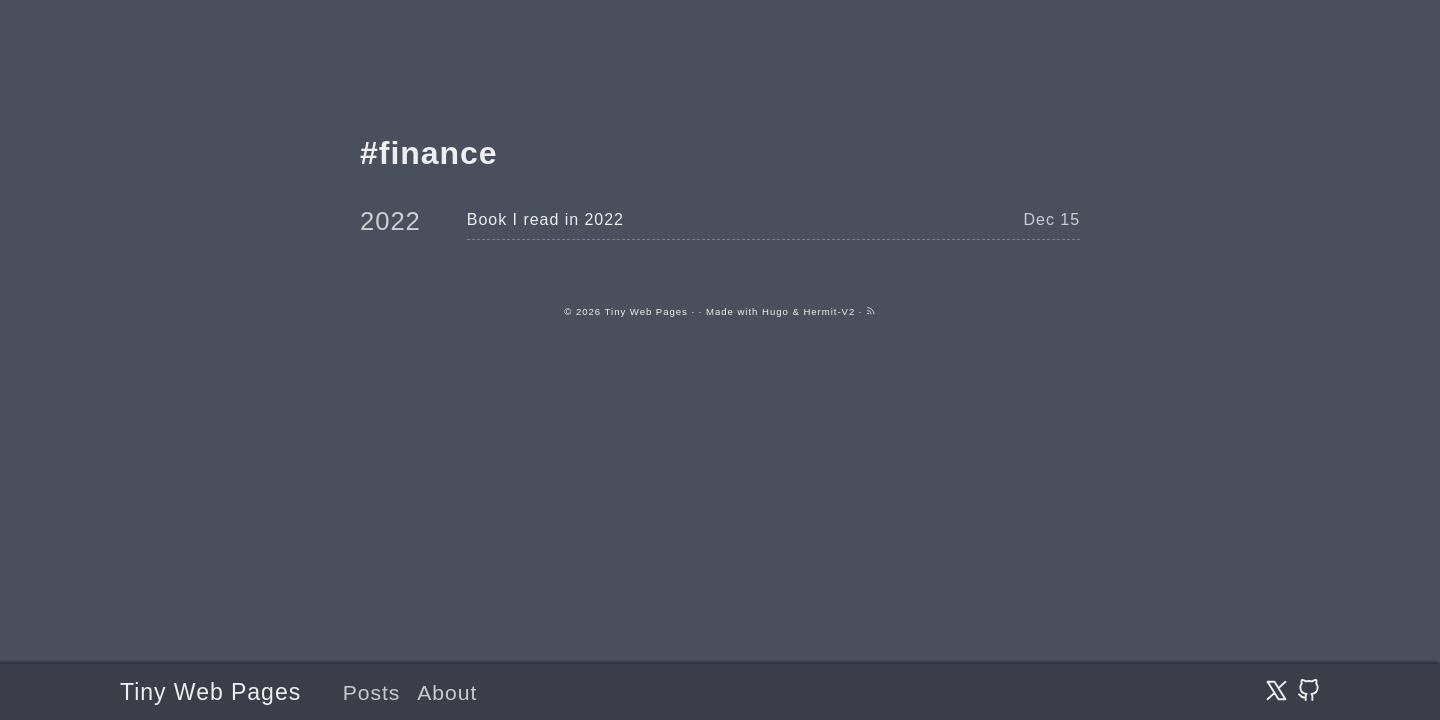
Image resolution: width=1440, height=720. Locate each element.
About (447, 692)
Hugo (775, 311)
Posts (372, 692)
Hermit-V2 (829, 311)
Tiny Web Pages (210, 692)
